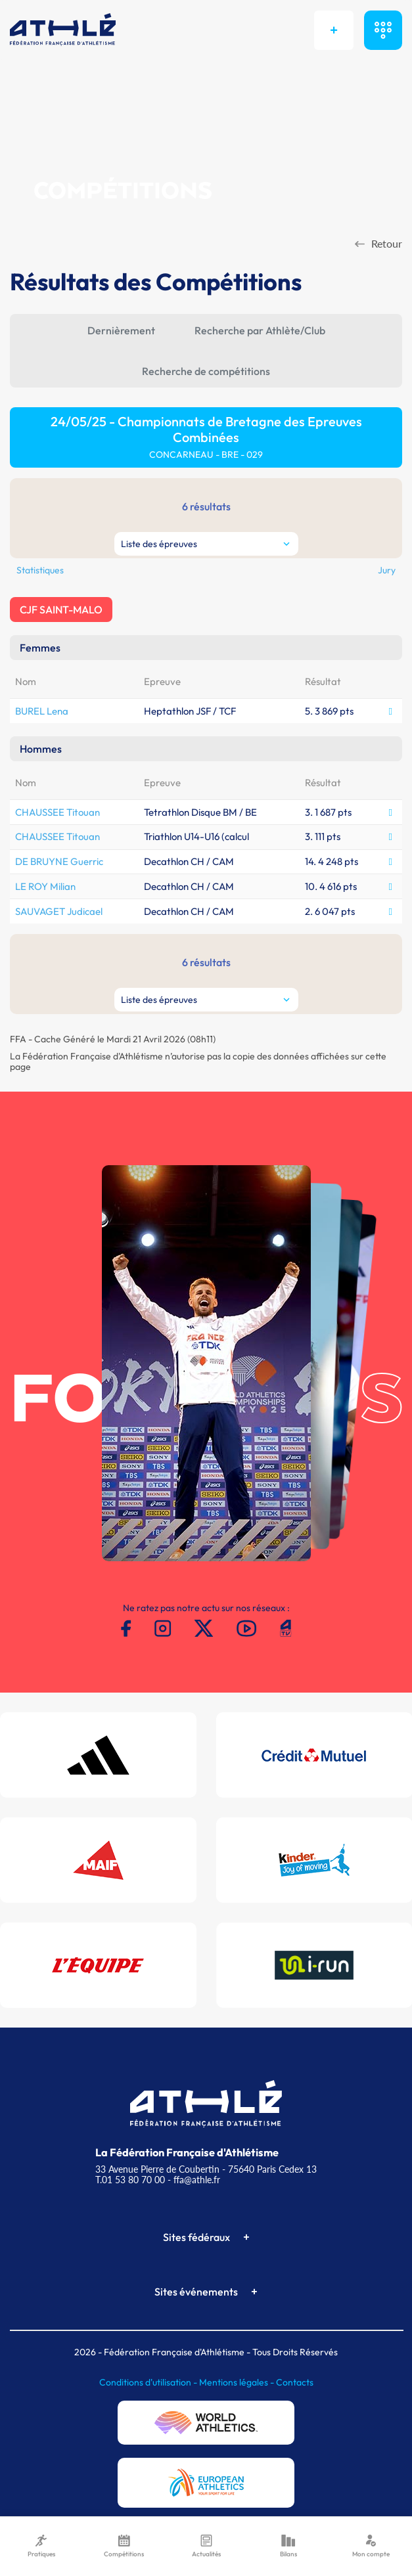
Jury (387, 570)
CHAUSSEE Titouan (57, 812)
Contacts (294, 2382)
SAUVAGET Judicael (59, 911)
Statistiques (40, 570)
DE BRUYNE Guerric (59, 861)
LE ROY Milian (45, 886)
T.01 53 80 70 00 (130, 2179)
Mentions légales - (237, 2382)
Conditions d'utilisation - (149, 2382)
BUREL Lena (41, 711)
